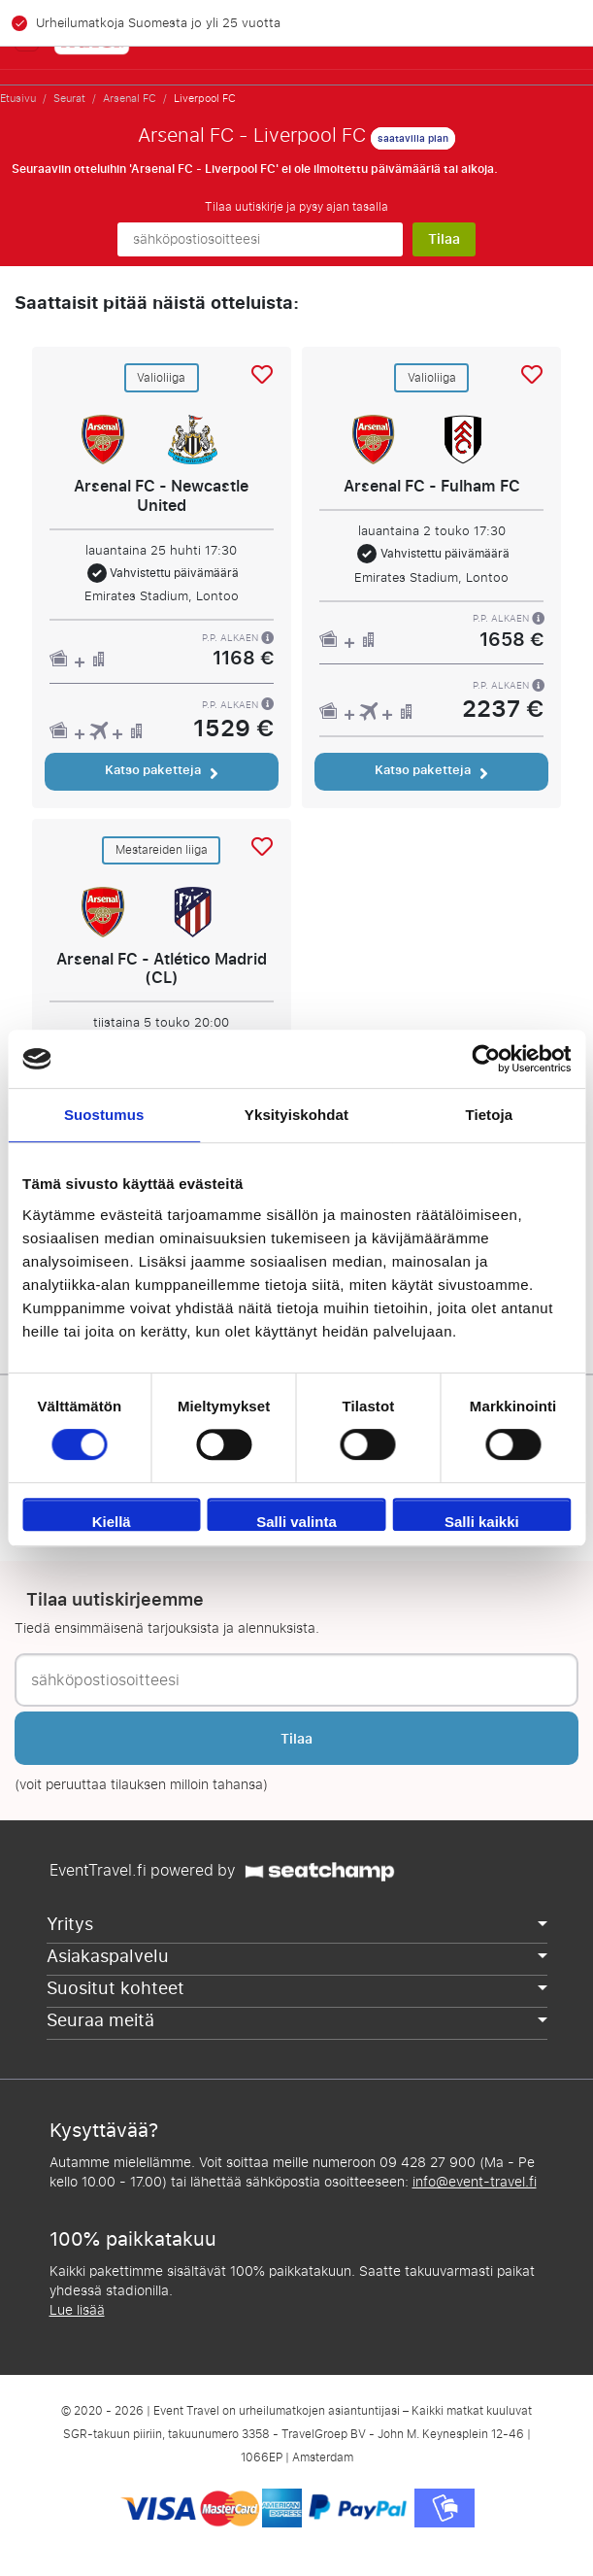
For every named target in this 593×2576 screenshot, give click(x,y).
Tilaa (444, 239)
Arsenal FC (129, 98)
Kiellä (111, 1521)
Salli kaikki (482, 1521)
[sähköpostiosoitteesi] (260, 239)
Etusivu (18, 98)
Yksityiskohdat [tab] (296, 1114)
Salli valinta (296, 1521)
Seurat (69, 98)
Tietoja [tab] (488, 1114)
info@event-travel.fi (474, 2182)
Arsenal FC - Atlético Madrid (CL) (161, 969)
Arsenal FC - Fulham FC (432, 486)
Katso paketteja (161, 770)
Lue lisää (77, 2310)
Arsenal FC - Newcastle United (161, 496)
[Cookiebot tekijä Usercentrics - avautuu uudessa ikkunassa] (486, 1058)
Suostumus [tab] (104, 1114)
